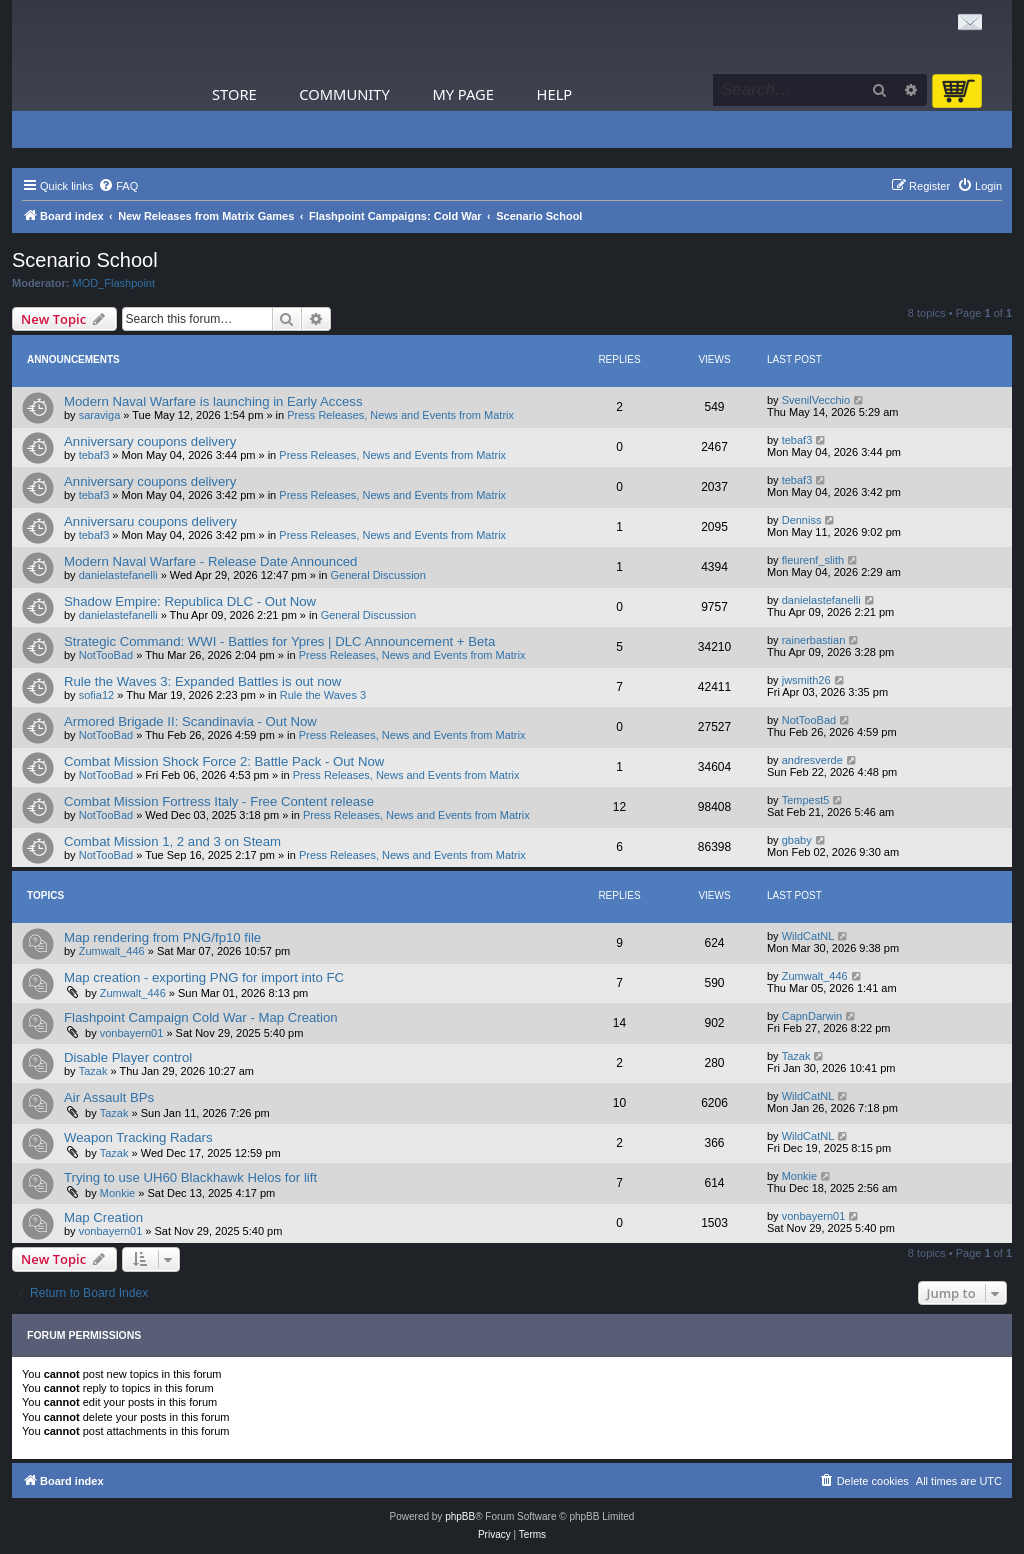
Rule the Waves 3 (323, 695)
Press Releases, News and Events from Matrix (400, 415)
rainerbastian (814, 640)
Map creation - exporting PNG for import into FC (204, 977)
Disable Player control (128, 1057)
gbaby (797, 840)
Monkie (117, 1193)
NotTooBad (106, 655)
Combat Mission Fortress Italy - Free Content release (219, 801)
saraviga (100, 415)
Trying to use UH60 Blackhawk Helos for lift (190, 1177)
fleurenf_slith (813, 560)
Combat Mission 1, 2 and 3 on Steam (172, 841)
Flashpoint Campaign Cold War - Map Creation (201, 1017)
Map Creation (103, 1217)
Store (234, 94)
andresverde (812, 760)
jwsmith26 (806, 680)
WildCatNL (808, 936)
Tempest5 (806, 800)
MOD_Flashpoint (114, 283)
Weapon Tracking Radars (138, 1137)
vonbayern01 (132, 1033)
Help (555, 94)
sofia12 (96, 695)
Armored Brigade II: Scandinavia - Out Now (190, 721)
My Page (463, 94)
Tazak (93, 1071)
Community (344, 94)
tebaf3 (94, 455)
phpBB (460, 1516)
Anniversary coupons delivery (150, 441)
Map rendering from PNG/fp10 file (162, 937)
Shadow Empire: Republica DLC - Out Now (190, 601)
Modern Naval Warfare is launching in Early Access (213, 401)
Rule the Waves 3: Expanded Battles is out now (202, 681)
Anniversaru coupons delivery (150, 521)
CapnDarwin (812, 1016)
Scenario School (85, 260)
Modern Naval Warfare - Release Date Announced (210, 561)
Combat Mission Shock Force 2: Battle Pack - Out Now (224, 761)
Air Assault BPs (109, 1097)
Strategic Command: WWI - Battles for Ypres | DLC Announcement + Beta (279, 641)
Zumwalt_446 (112, 951)
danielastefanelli (118, 575)
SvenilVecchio (816, 400)
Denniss (802, 520)
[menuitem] (118, 186)
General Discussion (377, 575)
